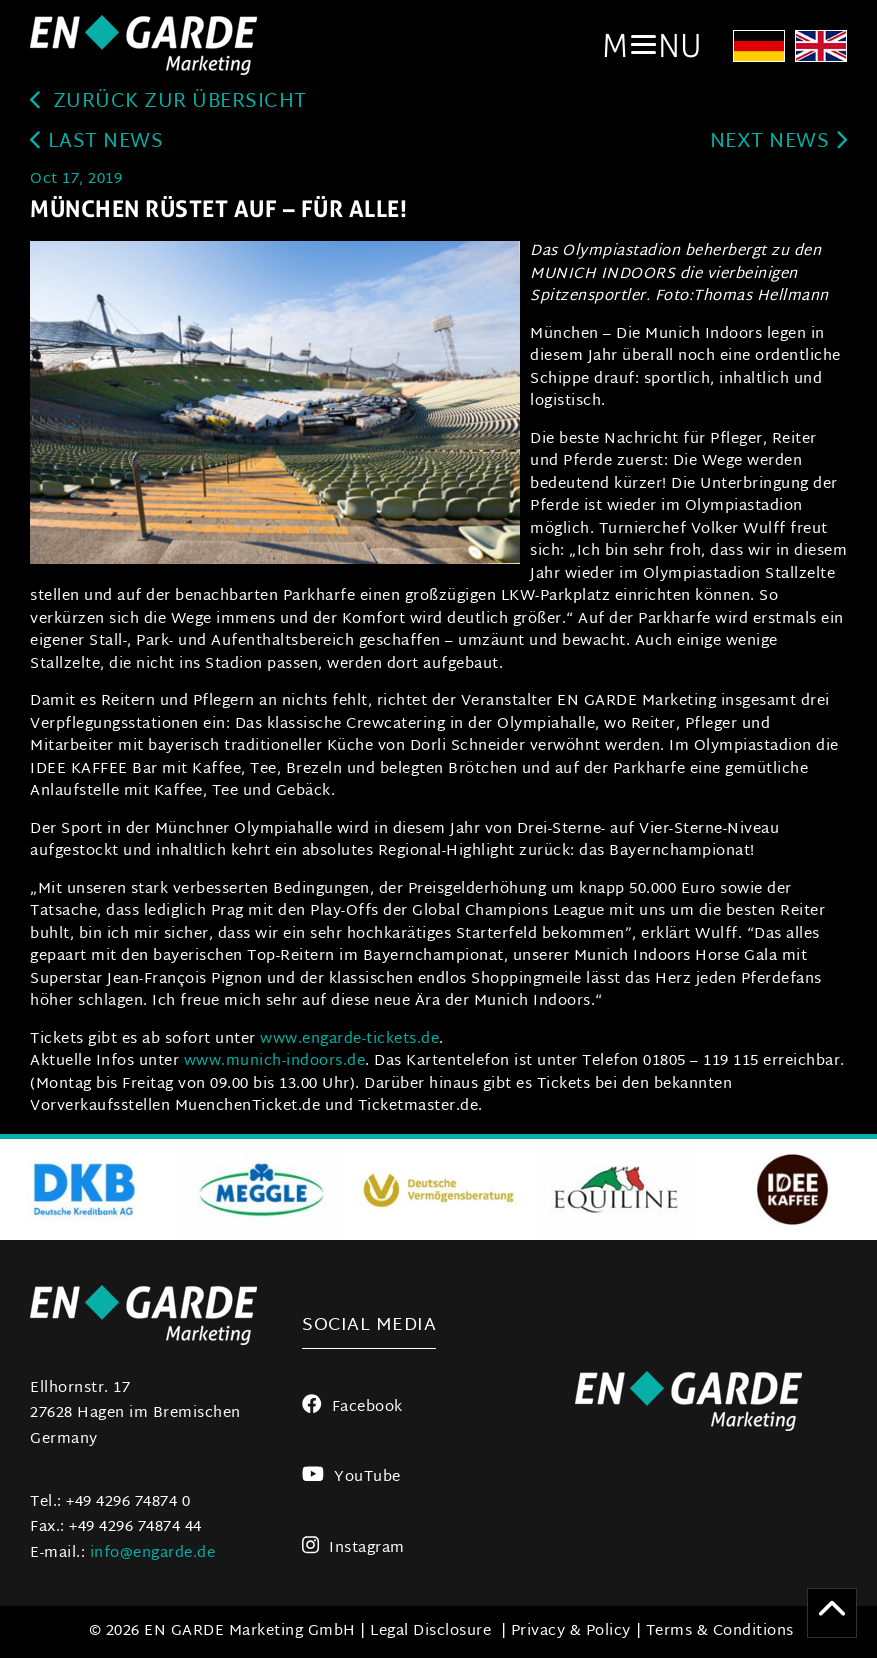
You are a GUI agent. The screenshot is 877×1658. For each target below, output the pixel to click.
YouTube (351, 1477)
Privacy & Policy (571, 1631)
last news (96, 142)
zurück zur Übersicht (168, 102)
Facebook (352, 1407)
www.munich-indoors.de (275, 1061)
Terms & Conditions (720, 1631)
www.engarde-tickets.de (349, 1039)
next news (778, 142)
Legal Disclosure (430, 1631)
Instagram (353, 1548)
